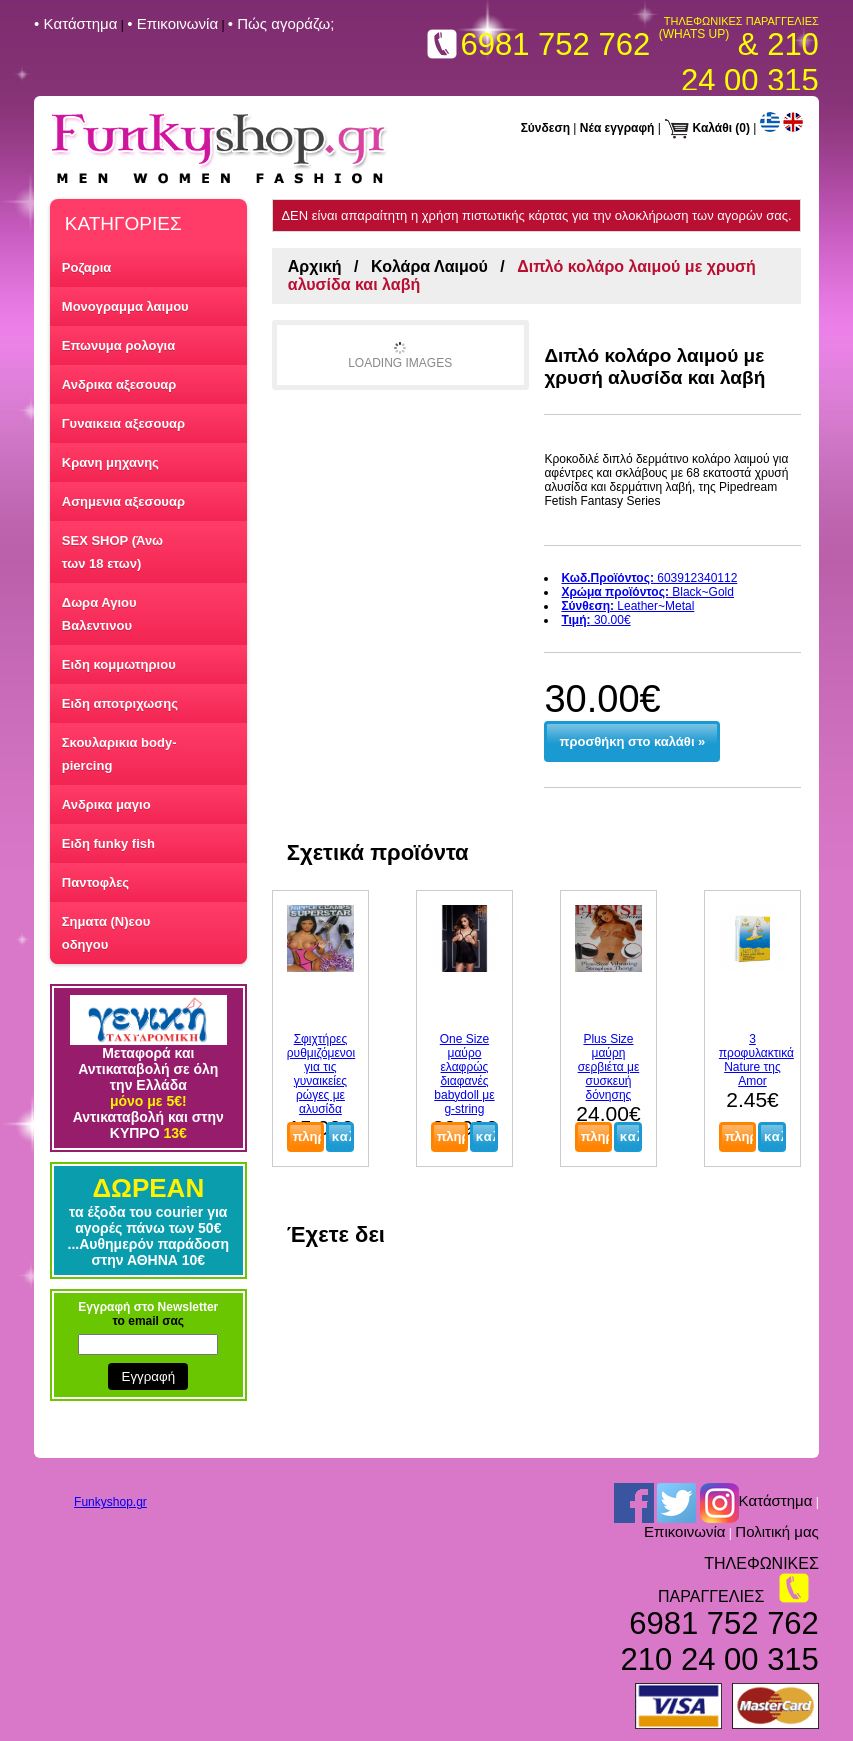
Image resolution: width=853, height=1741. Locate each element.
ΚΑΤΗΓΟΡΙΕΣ (123, 223)
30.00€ (595, 620)
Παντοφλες (95, 882)
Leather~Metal (627, 606)
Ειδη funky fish (108, 843)
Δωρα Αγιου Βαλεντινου (99, 614)
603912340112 (649, 578)
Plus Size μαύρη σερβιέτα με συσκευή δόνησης (609, 1067)
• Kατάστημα (75, 23)
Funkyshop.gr (110, 1502)
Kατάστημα (776, 1501)
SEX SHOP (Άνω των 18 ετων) (112, 552)
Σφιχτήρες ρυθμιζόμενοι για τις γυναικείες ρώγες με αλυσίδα (321, 1074)
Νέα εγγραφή (617, 128)
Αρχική (315, 266)
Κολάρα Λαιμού (429, 266)
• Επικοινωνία (172, 23)
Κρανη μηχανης (110, 462)
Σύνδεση (545, 128)
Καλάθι (713, 128)
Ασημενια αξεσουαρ (123, 501)
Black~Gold (647, 592)
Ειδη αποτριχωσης (120, 703)
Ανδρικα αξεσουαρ (119, 384)
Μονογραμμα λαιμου (125, 306)
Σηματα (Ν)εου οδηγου (106, 933)
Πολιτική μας (777, 1531)
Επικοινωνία (684, 1531)
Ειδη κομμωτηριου (119, 664)
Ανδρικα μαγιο (106, 804)
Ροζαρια (87, 267)
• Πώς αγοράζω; (281, 23)
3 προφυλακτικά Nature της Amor (756, 1060)
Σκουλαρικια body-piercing (119, 754)
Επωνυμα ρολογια (118, 345)
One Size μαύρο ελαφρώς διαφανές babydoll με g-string (464, 1074)
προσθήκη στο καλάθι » (633, 741)
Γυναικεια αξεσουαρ (123, 423)
